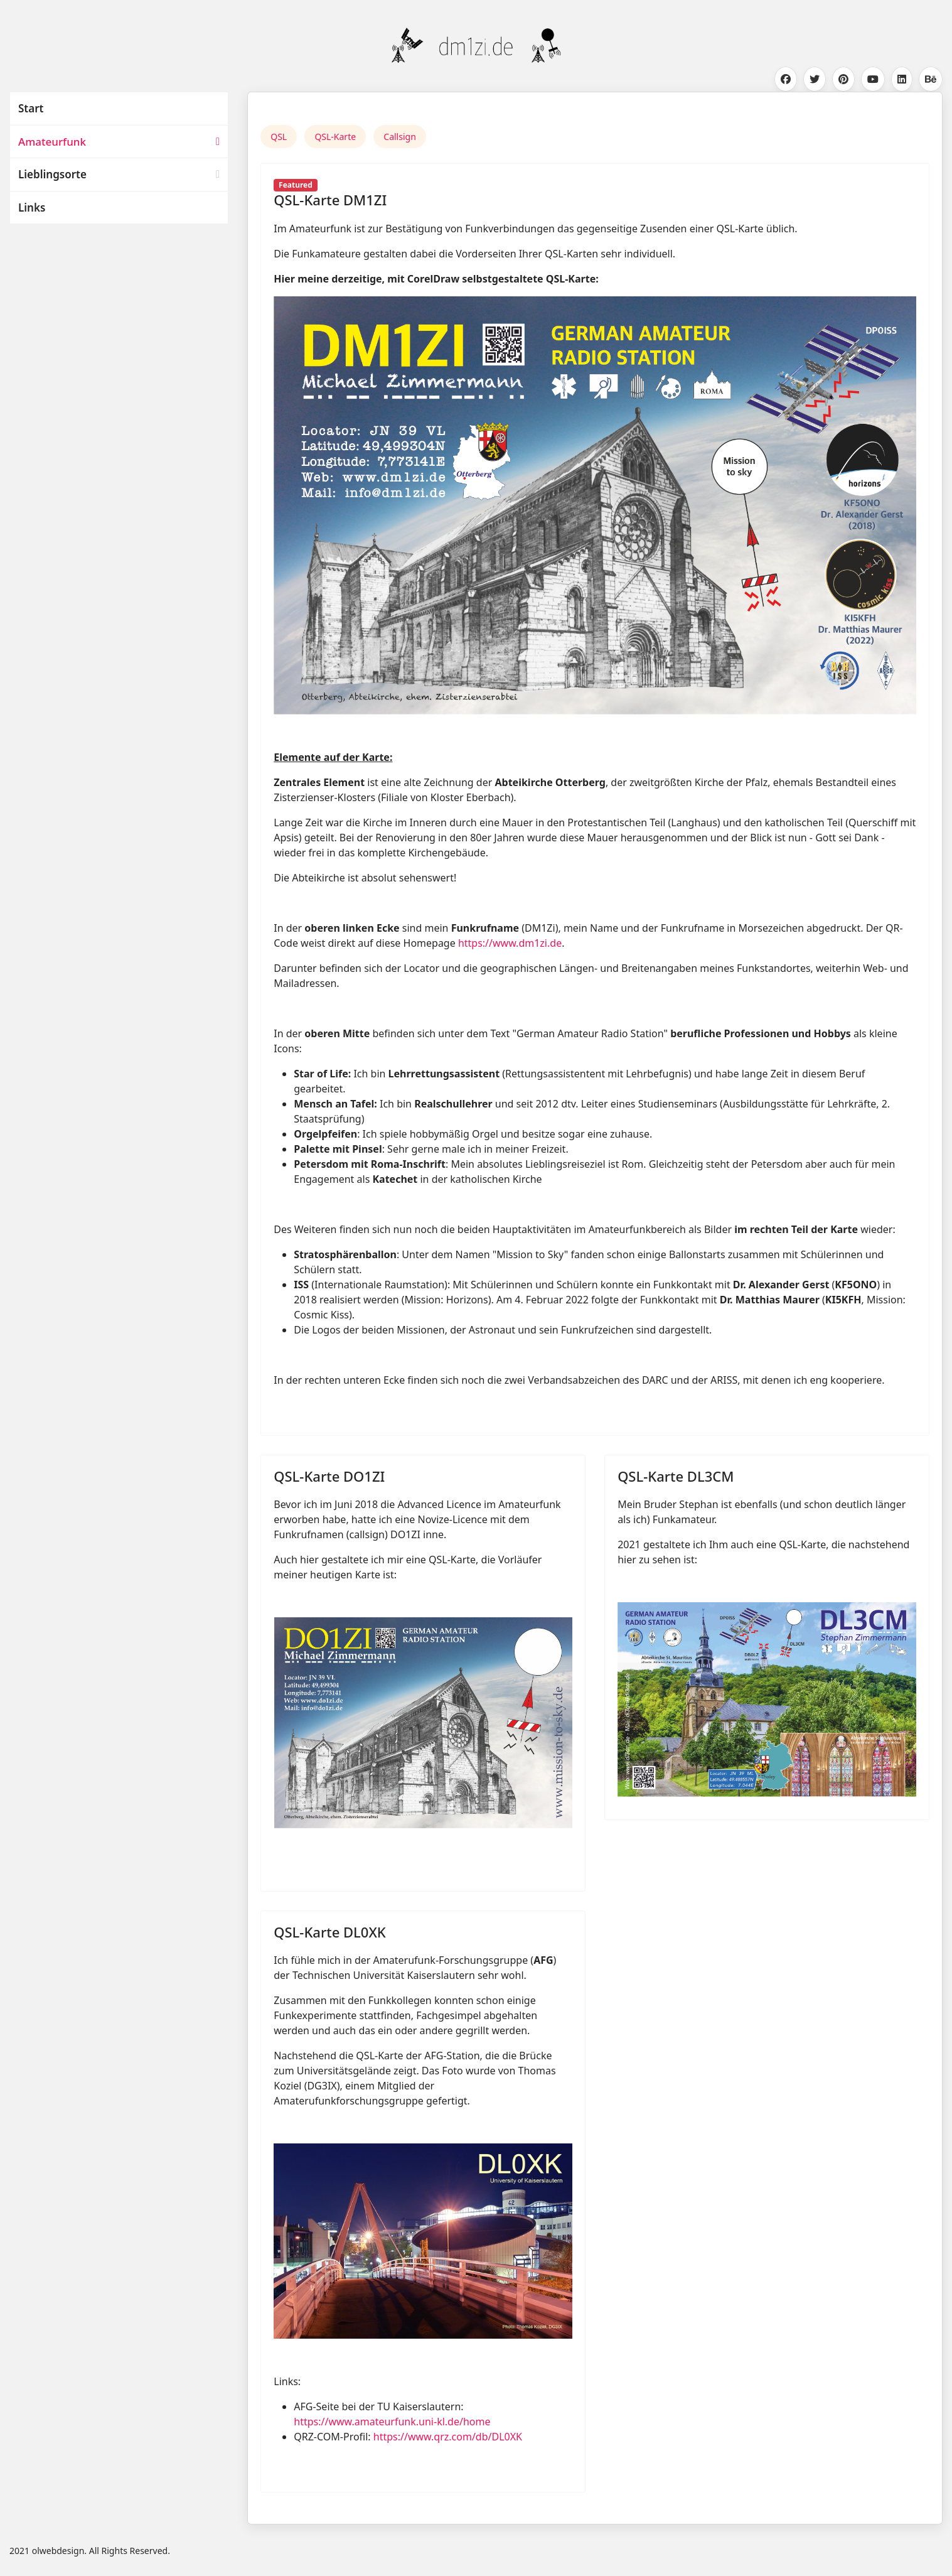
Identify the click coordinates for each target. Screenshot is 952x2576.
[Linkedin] (901, 79)
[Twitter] (814, 79)
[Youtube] (873, 79)
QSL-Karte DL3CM (676, 1476)
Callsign (399, 137)
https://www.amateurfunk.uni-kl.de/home (392, 2421)
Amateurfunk (52, 141)
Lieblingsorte (52, 174)
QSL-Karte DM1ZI (330, 199)
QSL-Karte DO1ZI (329, 1476)
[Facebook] (785, 79)
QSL (278, 137)
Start (30, 108)
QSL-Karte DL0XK (330, 1931)
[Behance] (931, 79)
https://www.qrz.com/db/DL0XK (447, 2437)
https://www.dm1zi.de (510, 943)
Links (31, 207)
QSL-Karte (335, 137)
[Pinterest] (843, 79)
